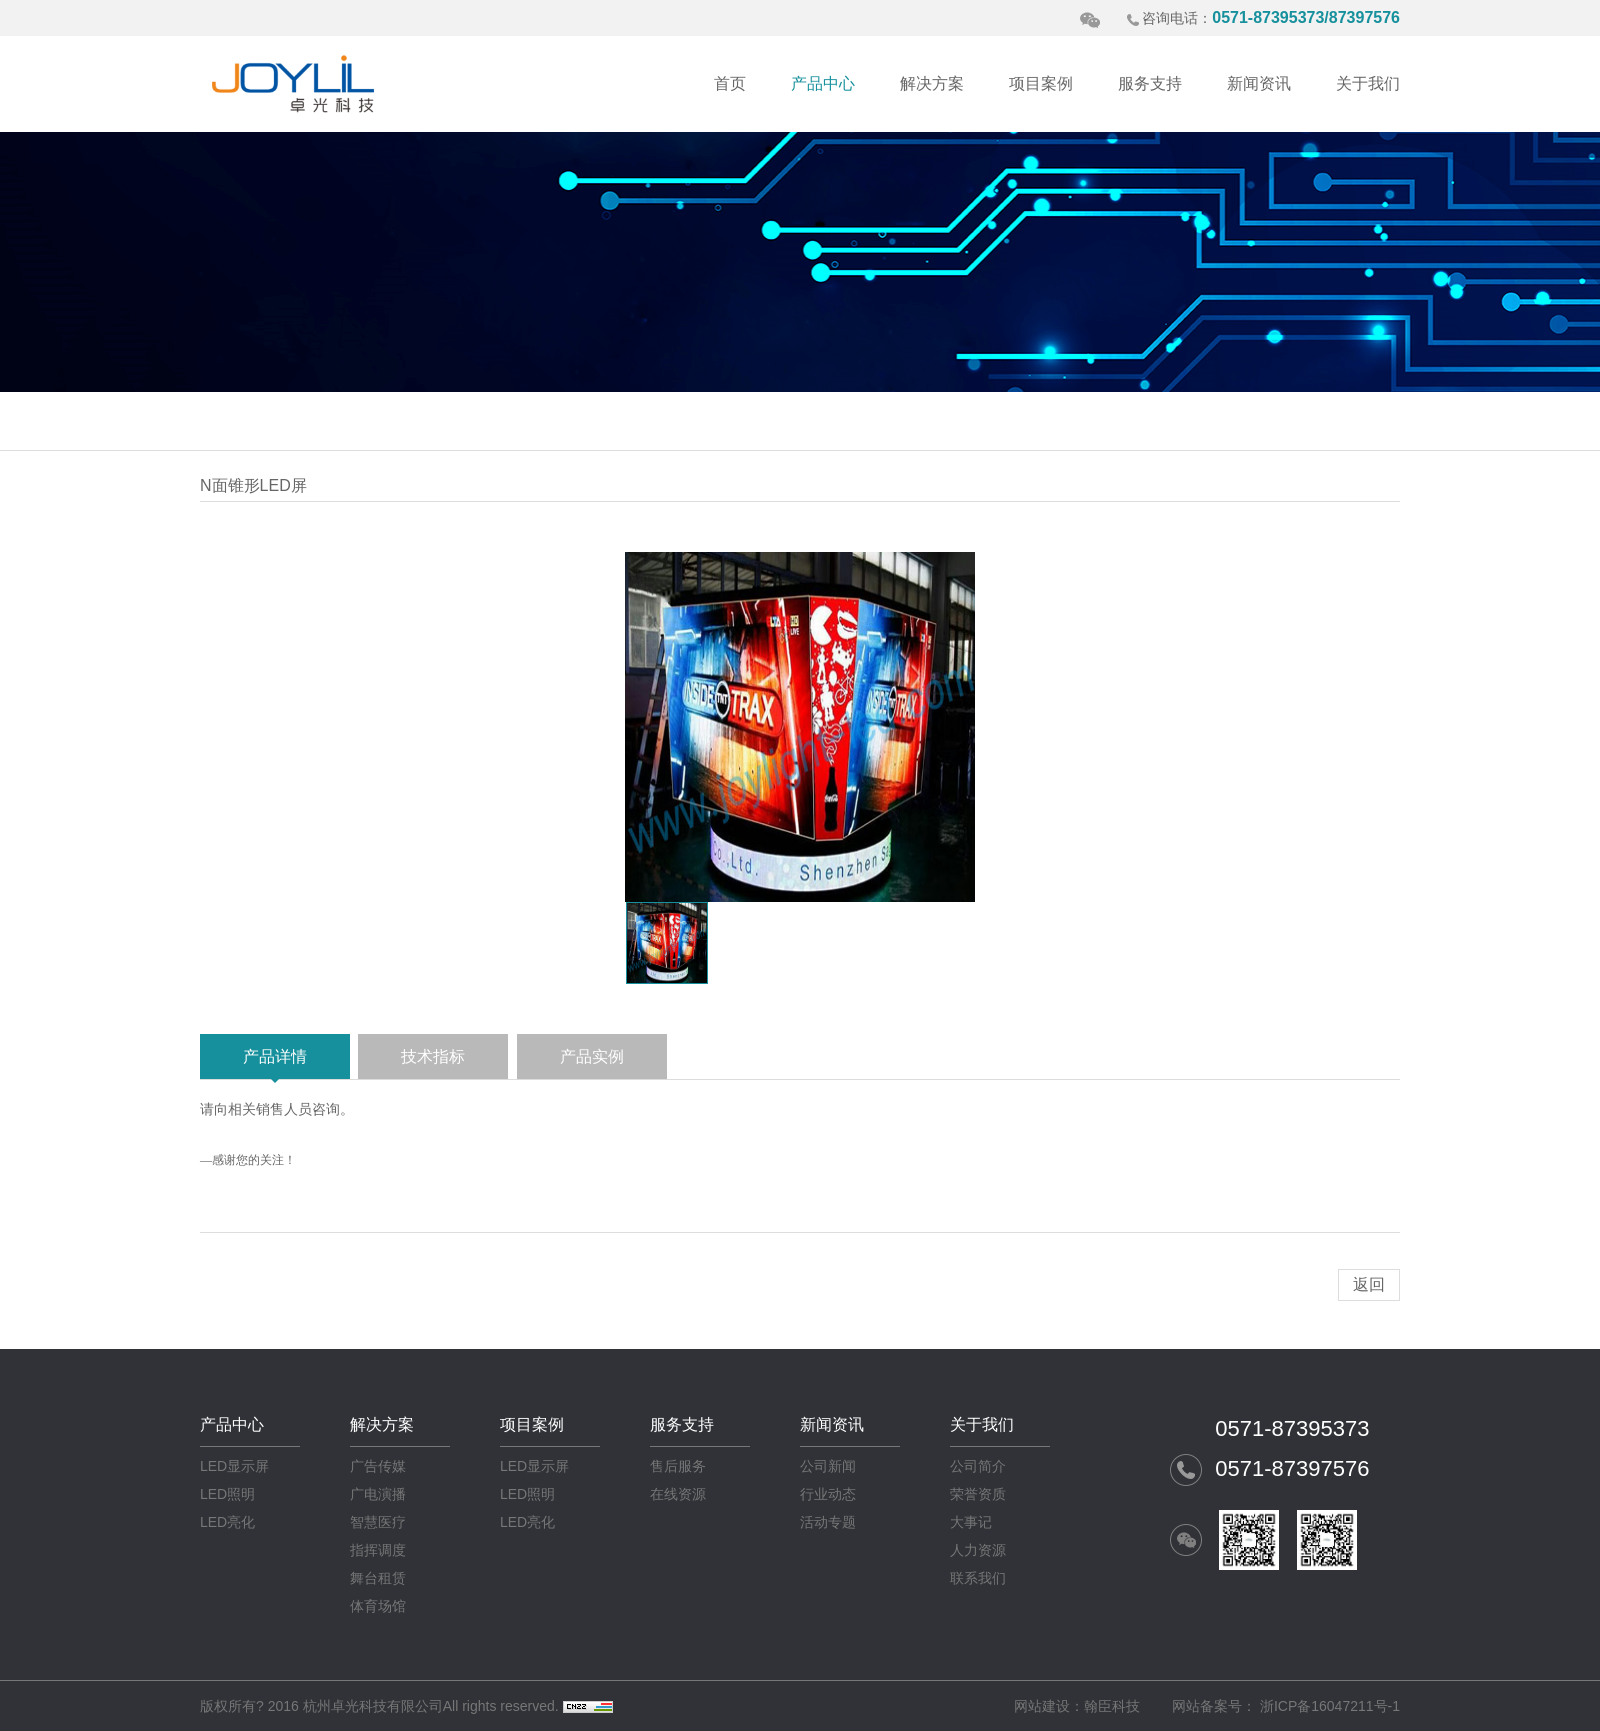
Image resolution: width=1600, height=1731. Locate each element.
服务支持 (1150, 83)
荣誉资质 (978, 1494)
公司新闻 (828, 1466)
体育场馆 (378, 1606)
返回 (1369, 1284)
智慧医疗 (378, 1522)
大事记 (971, 1522)
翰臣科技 (1112, 1706)
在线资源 (678, 1494)
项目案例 (1041, 83)
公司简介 (978, 1466)
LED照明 (227, 1494)
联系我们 (978, 1578)
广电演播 (378, 1494)
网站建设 (1042, 1706)
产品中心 (823, 83)
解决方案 (932, 83)
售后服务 (678, 1466)
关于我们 (1368, 83)
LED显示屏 (234, 1466)
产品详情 (275, 1056)
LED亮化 (227, 1522)
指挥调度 (378, 1550)
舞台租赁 (378, 1578)
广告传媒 (378, 1466)
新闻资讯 (1259, 83)
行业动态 (828, 1494)
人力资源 (978, 1550)
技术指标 (433, 1056)
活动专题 (828, 1522)
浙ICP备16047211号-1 (1330, 1706)
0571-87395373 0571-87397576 (1292, 1448)
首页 (730, 83)
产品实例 (592, 1056)
